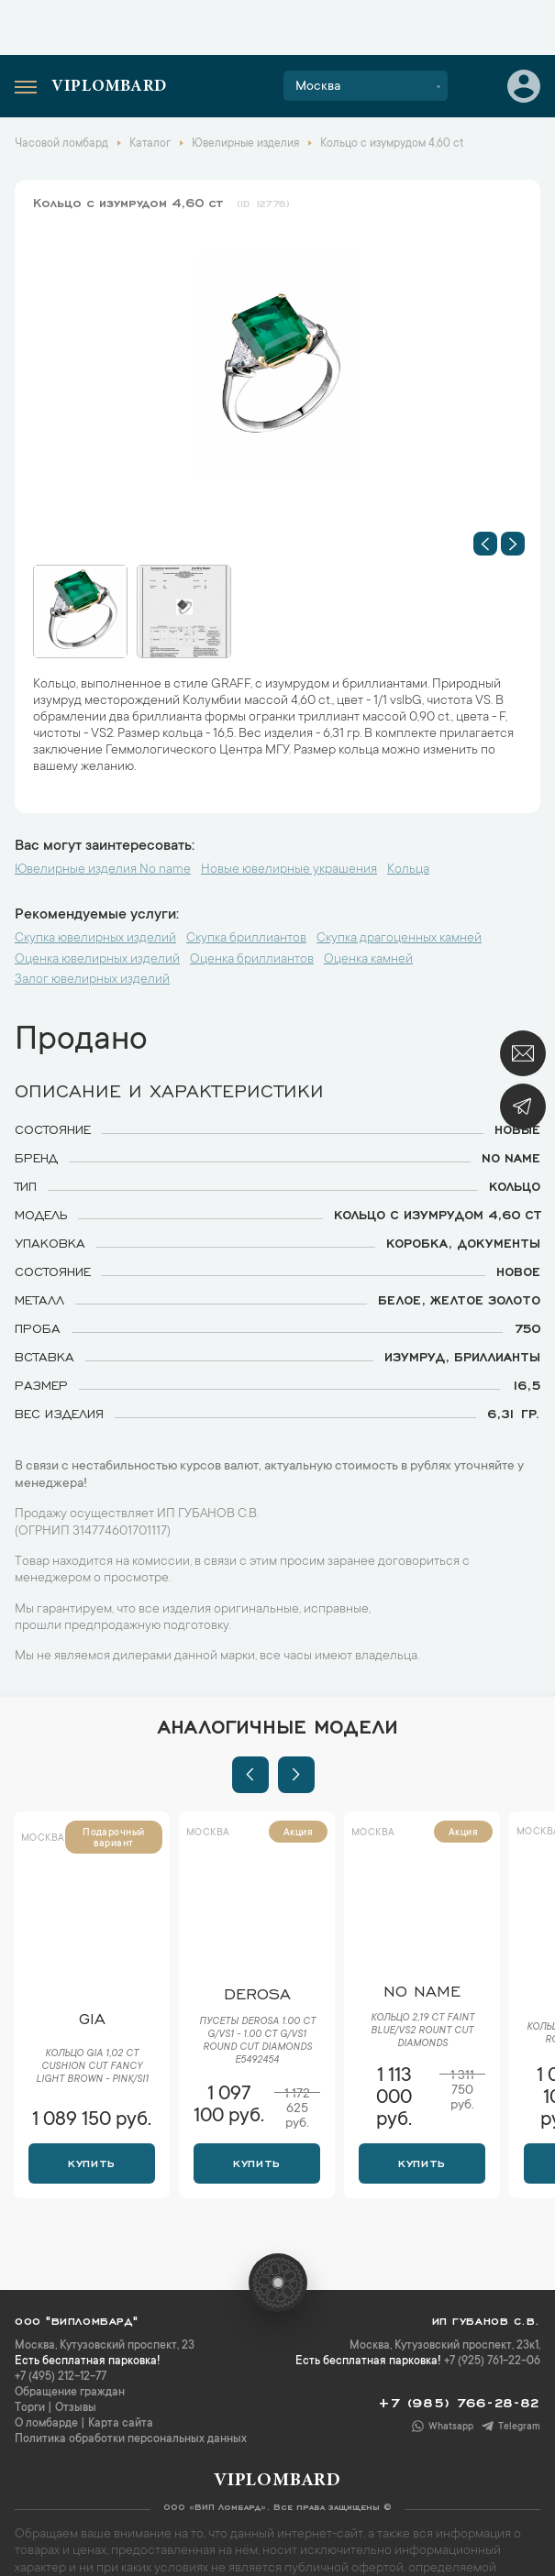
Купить (91, 2161)
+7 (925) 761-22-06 (492, 2361)
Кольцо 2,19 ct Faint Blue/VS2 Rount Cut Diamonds (422, 2031)
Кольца (408, 870)
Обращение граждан (70, 2392)
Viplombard (109, 87)
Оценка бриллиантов (252, 959)
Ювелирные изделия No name (103, 870)
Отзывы (75, 2408)
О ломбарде (46, 2423)
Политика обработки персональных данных (131, 2439)
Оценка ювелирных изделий (97, 959)
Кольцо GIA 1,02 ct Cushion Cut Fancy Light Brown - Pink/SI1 (92, 2067)
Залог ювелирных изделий (92, 980)
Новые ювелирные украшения (289, 870)
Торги (30, 2408)
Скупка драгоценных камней (399, 938)
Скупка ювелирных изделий (95, 938)
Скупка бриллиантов (246, 938)
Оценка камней (368, 959)
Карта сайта (120, 2423)
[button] (485, 544)
